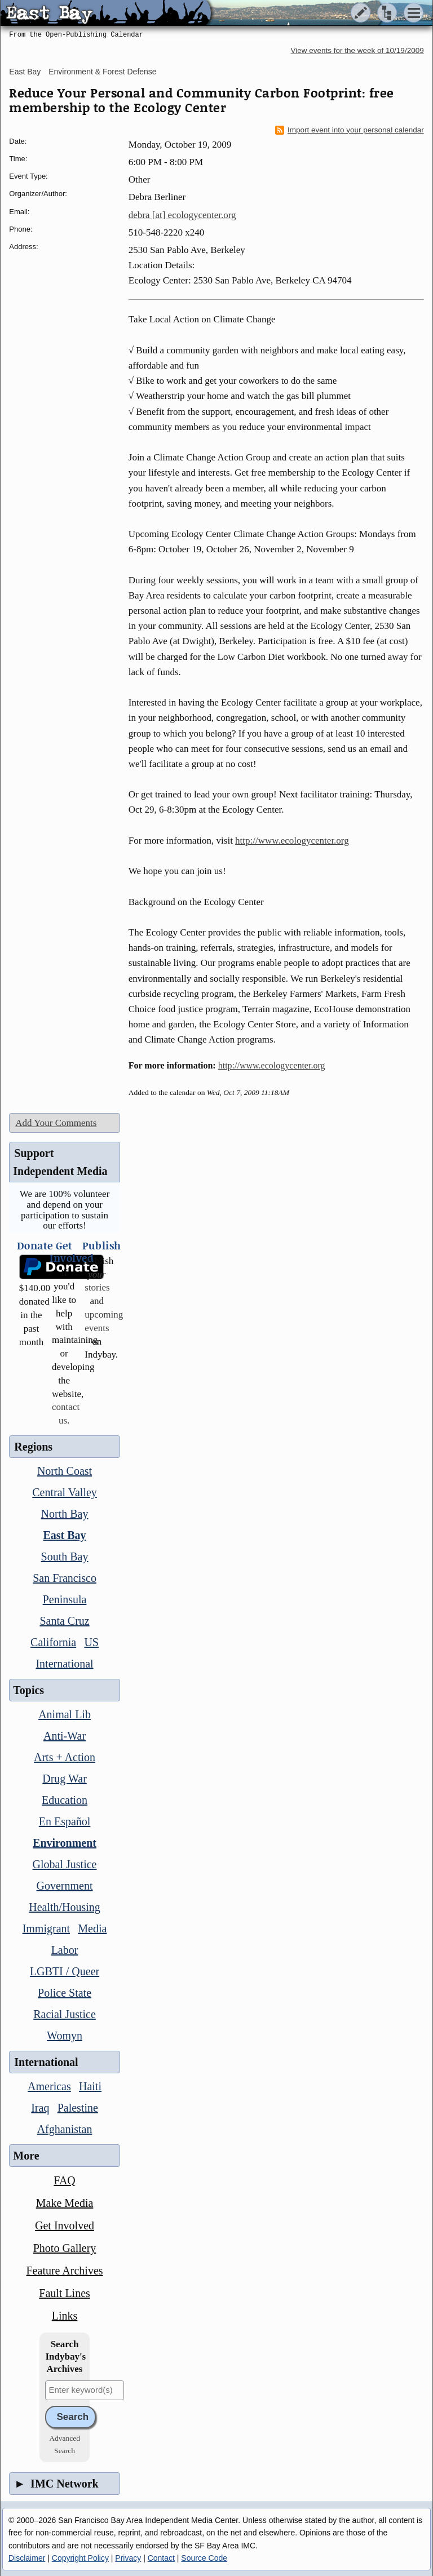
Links (65, 2315)
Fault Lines (64, 2293)
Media (92, 1928)
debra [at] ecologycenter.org (182, 215)
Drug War (64, 1778)
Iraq (40, 2107)
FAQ (65, 2180)
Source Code (204, 2557)
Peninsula (65, 1599)
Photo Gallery (64, 2248)
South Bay (65, 1556)
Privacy (128, 2557)
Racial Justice (64, 2014)
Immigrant (46, 1928)
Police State (64, 1993)
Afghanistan (64, 2129)
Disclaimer (26, 2557)
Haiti (90, 2086)
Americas (49, 2086)
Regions (33, 1446)
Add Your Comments (55, 1123)
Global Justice (65, 1864)
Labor (64, 1950)
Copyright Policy (80, 2557)
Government (65, 1885)
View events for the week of (357, 50)
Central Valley (64, 1492)
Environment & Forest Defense (102, 71)
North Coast (64, 1471)
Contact (161, 2557)
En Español (65, 1821)
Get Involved (64, 2225)
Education (64, 1800)
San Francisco (64, 1578)
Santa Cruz (64, 1621)
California (53, 1642)
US (91, 1642)
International (64, 1663)
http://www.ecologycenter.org (292, 840)
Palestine (78, 2107)
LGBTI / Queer (64, 1971)
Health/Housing (64, 1907)
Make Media (65, 2203)
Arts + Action (64, 1757)
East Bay (25, 71)
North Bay (65, 1514)
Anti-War (64, 1736)
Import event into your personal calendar (349, 130)
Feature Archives (64, 2270)
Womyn (64, 2035)
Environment (64, 1843)
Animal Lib (64, 1714)
